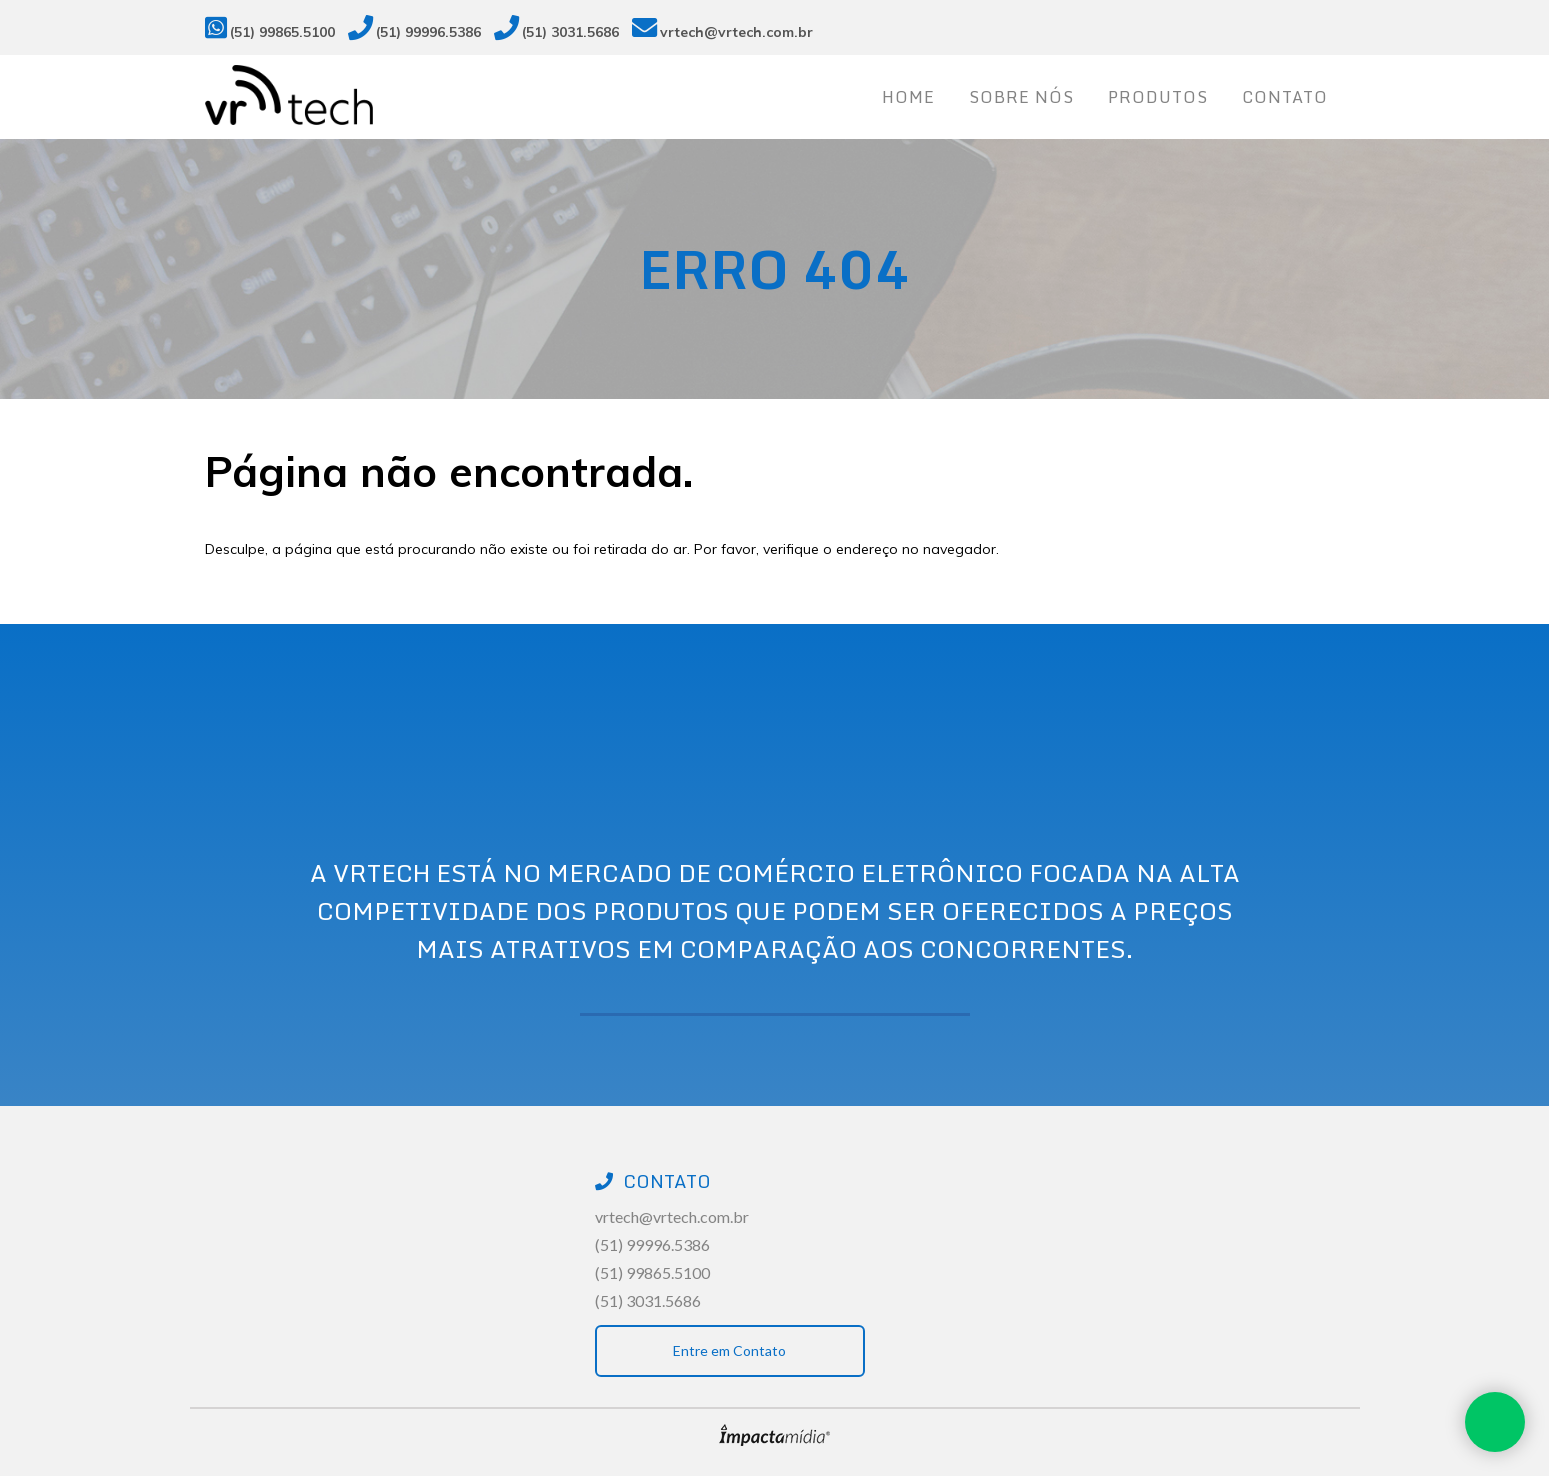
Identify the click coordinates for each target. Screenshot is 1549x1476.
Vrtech (335, 95)
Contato (1285, 97)
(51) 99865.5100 (282, 31)
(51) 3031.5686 (570, 31)
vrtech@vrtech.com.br (736, 31)
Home (908, 97)
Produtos (1158, 97)
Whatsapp (1495, 1422)
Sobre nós (1021, 97)
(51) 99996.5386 (428, 31)
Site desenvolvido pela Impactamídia (774, 1435)
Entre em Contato (729, 1350)
